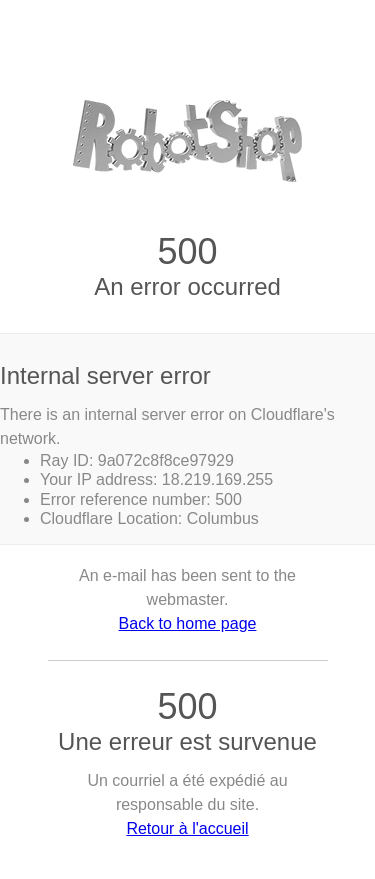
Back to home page (188, 623)
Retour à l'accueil (187, 828)
